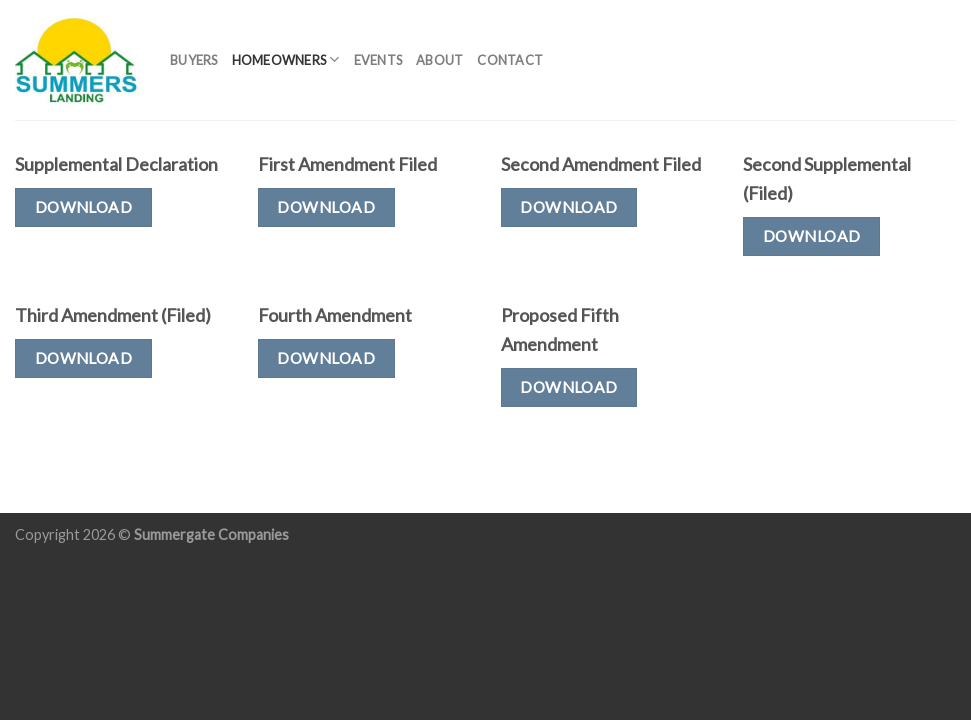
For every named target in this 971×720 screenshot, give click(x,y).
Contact (510, 60)
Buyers (194, 60)
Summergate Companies (211, 534)
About (439, 60)
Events (378, 60)
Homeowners (286, 59)
